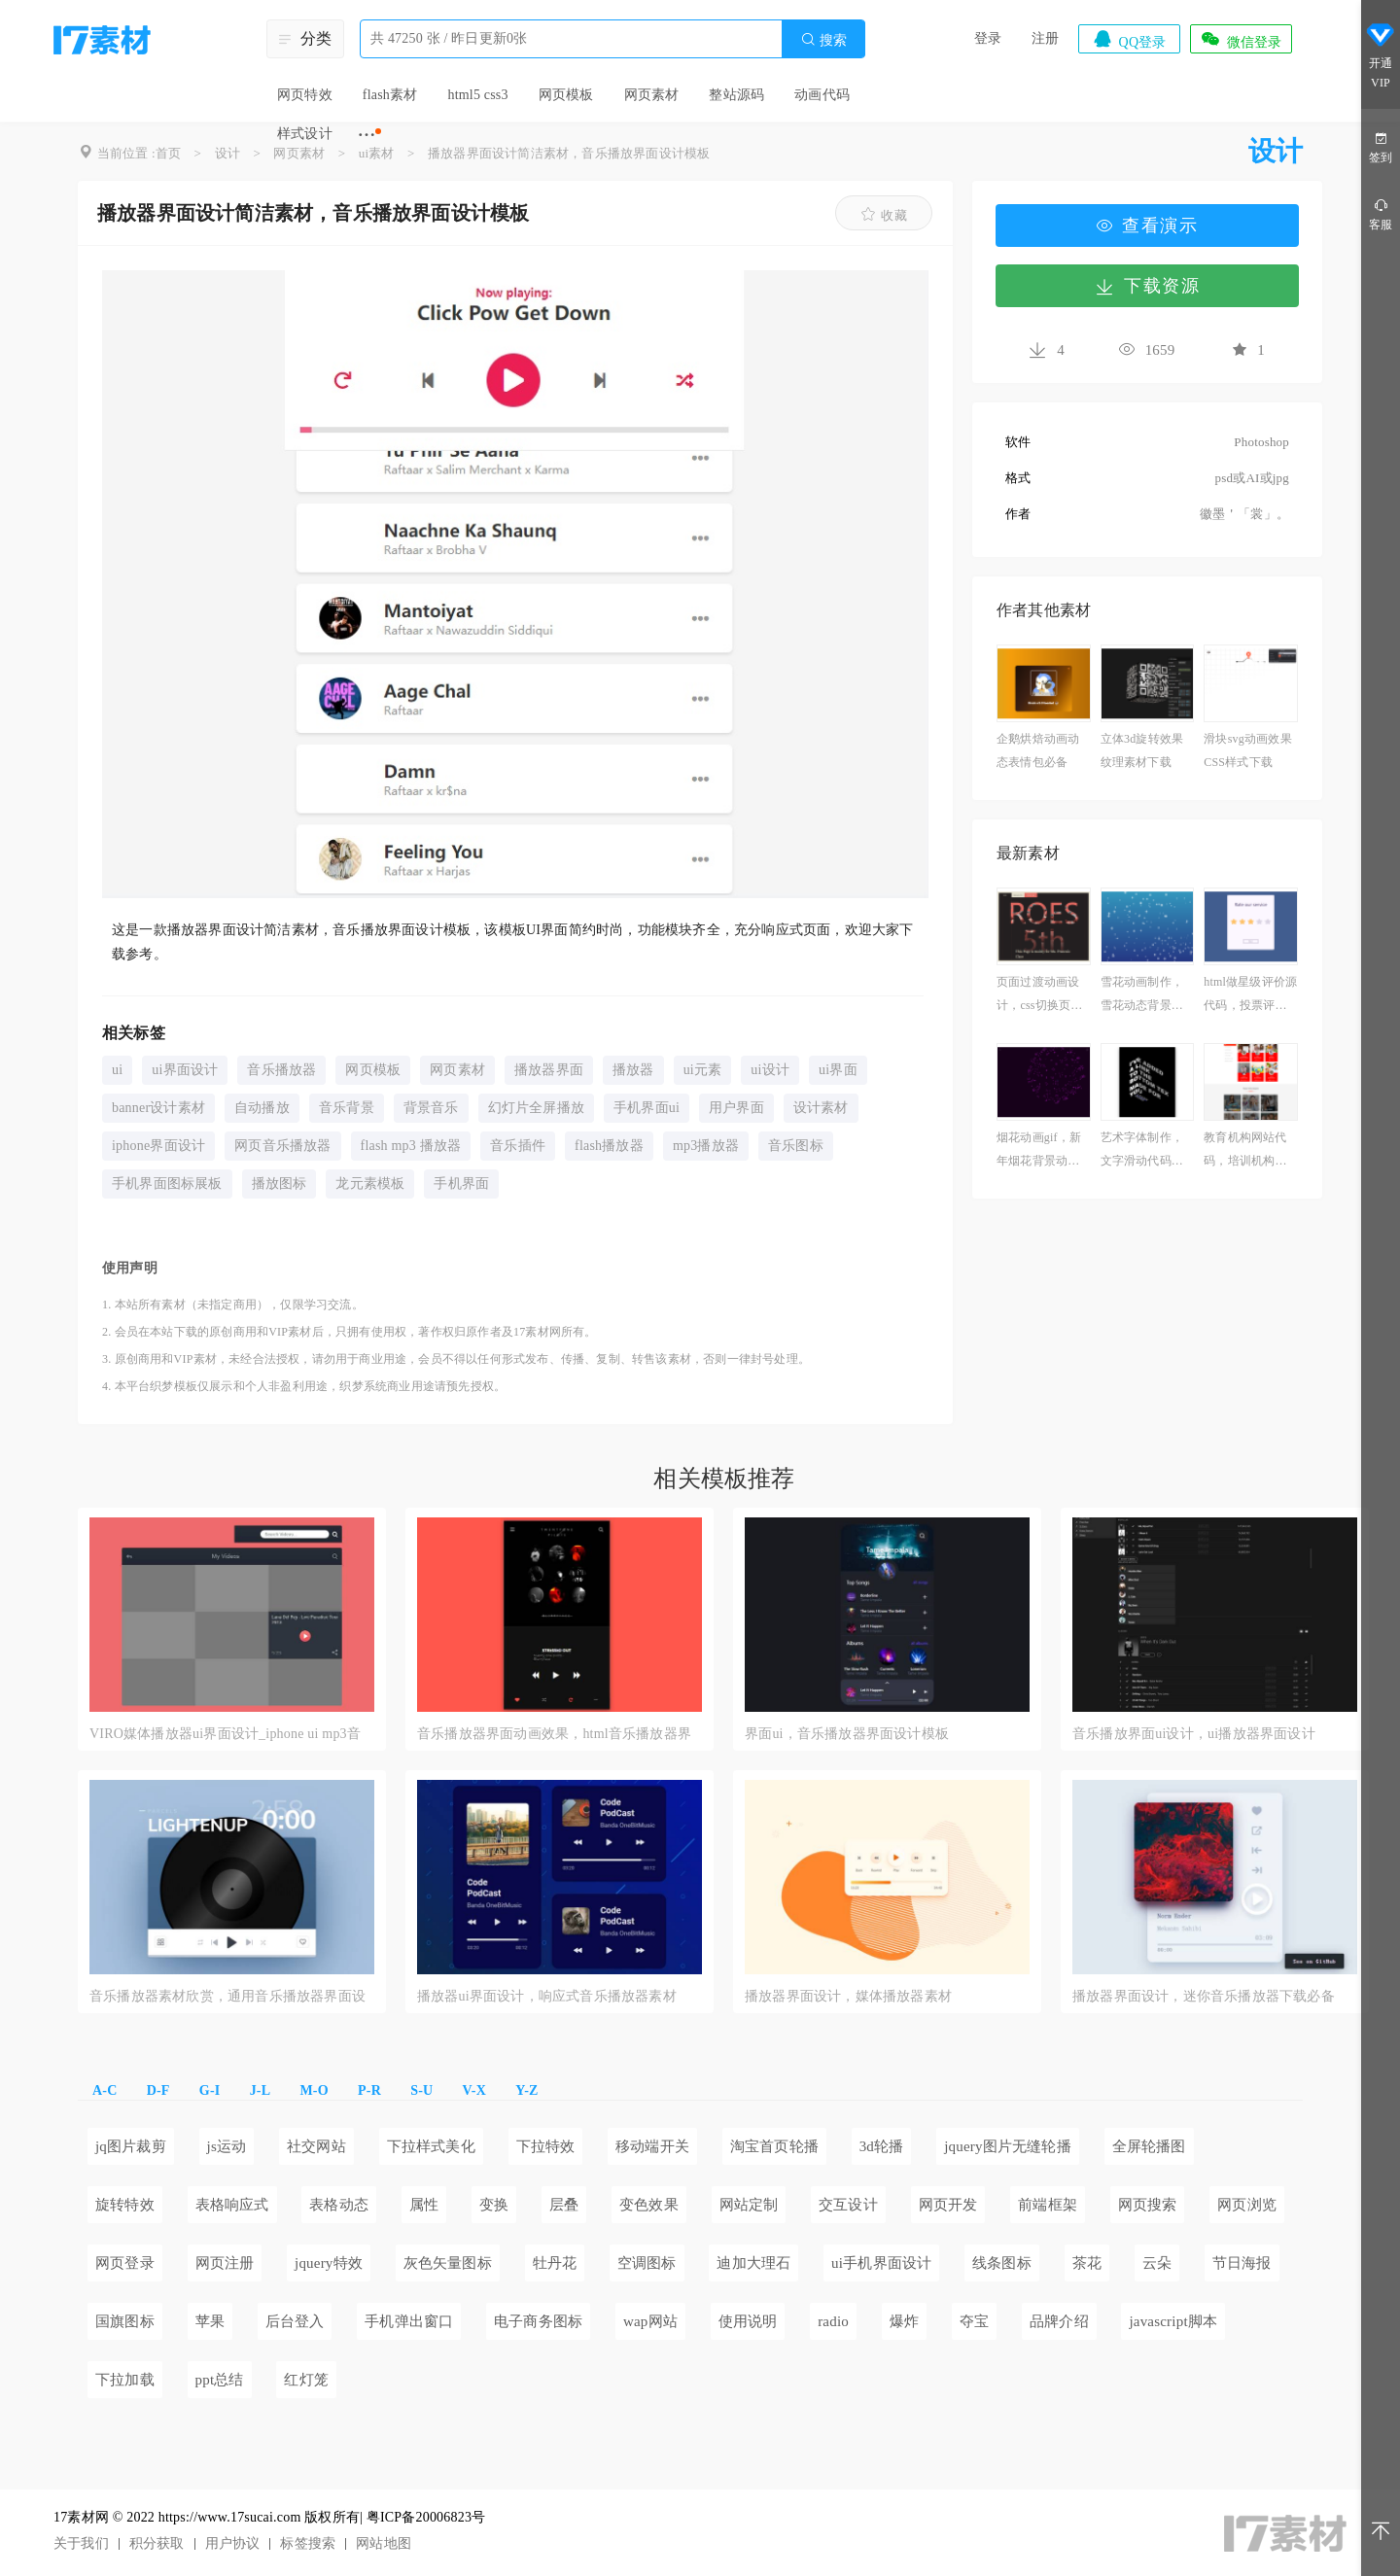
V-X (474, 2090)
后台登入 (295, 2321)
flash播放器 (609, 1145)
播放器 (633, 1069)
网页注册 (225, 2263)
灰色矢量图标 (447, 2263)
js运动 (227, 2146)
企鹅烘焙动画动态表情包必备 (1038, 750)
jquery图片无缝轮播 (1007, 2146)
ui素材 (377, 153)
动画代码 (822, 94)
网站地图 (383, 2543)
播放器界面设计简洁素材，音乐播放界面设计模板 (569, 153)
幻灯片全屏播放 (536, 1107)
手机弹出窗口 (409, 2321)
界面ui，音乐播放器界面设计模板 (847, 1733)
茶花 (1087, 2263)
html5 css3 (477, 94)
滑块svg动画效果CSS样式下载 (1247, 750)
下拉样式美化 (431, 2146)
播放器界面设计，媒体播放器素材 (848, 1996)
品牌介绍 (1059, 2321)
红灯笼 (306, 2379)
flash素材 (390, 94)
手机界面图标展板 (167, 1183)
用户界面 (736, 1107)
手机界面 (461, 1183)
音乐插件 (517, 1145)
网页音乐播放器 (282, 1145)
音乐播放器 (281, 1069)
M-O (313, 2090)
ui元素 (702, 1069)
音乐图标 (795, 1145)
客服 (1380, 213)
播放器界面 (548, 1069)
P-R (369, 2090)
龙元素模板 (369, 1183)
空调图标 (647, 2263)
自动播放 (262, 1107)
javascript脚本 (1173, 2321)
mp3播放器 (706, 1145)
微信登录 (1240, 39)
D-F (158, 2090)
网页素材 (652, 94)
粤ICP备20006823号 (426, 2517)
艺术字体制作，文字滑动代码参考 (1142, 1151)
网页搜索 (1147, 2204)
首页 (168, 153)
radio (833, 2321)
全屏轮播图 (1149, 2146)
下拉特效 (546, 2146)
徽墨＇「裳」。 (1244, 513)
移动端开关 (652, 2146)
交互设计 (848, 2204)
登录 (987, 38)
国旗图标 (125, 2321)
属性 (423, 2204)
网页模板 (566, 94)
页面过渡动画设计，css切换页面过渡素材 (1039, 996)
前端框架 (1047, 2204)
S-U (421, 2090)
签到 (1380, 146)
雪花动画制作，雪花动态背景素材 (1142, 996)
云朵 (1157, 2263)
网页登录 (125, 2263)
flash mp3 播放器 (411, 1145)
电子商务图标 (538, 2321)
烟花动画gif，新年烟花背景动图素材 (1039, 1151)
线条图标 (1002, 2263)
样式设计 (304, 133)
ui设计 (770, 1069)
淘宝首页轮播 (774, 2146)
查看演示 (1147, 225)
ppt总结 (219, 2379)
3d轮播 (881, 2146)
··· (367, 134)
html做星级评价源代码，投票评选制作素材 (1250, 996)
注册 (1045, 38)
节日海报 (1242, 2263)
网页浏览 (1247, 2204)
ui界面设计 (185, 1069)
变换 (493, 2204)
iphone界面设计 (158, 1145)
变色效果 (649, 2204)
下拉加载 (125, 2379)
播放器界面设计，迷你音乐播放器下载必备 (1203, 1996)
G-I (210, 2090)
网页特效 (304, 94)
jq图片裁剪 (130, 2146)
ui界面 (838, 1069)
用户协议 (233, 2543)
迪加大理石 (753, 2263)
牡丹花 (555, 2263)
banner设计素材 (158, 1107)
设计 (227, 153)
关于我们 (81, 2543)
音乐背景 (346, 1107)
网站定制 (749, 2204)
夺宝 (974, 2321)
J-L (260, 2090)
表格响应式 (232, 2204)
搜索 (823, 39)
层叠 (563, 2204)
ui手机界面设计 (881, 2263)
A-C (104, 2090)
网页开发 (948, 2204)
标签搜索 (307, 2543)
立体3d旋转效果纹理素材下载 (1142, 750)
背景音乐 (431, 1107)
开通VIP (1380, 56)
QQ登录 (1129, 39)
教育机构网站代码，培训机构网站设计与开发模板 (1245, 1151)
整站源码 (736, 94)
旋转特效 (125, 2204)
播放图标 (279, 1183)
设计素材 (821, 1107)
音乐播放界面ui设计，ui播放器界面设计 (1193, 1733)
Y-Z (526, 2090)
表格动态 (338, 2204)
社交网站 (316, 2146)
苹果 (210, 2321)
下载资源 (1147, 286)
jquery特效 (329, 2263)
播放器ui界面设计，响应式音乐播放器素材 (547, 1996)
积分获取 (157, 2543)
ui (117, 1069)
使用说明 (748, 2321)
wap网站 (650, 2321)
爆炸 (904, 2321)
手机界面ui (646, 1107)
